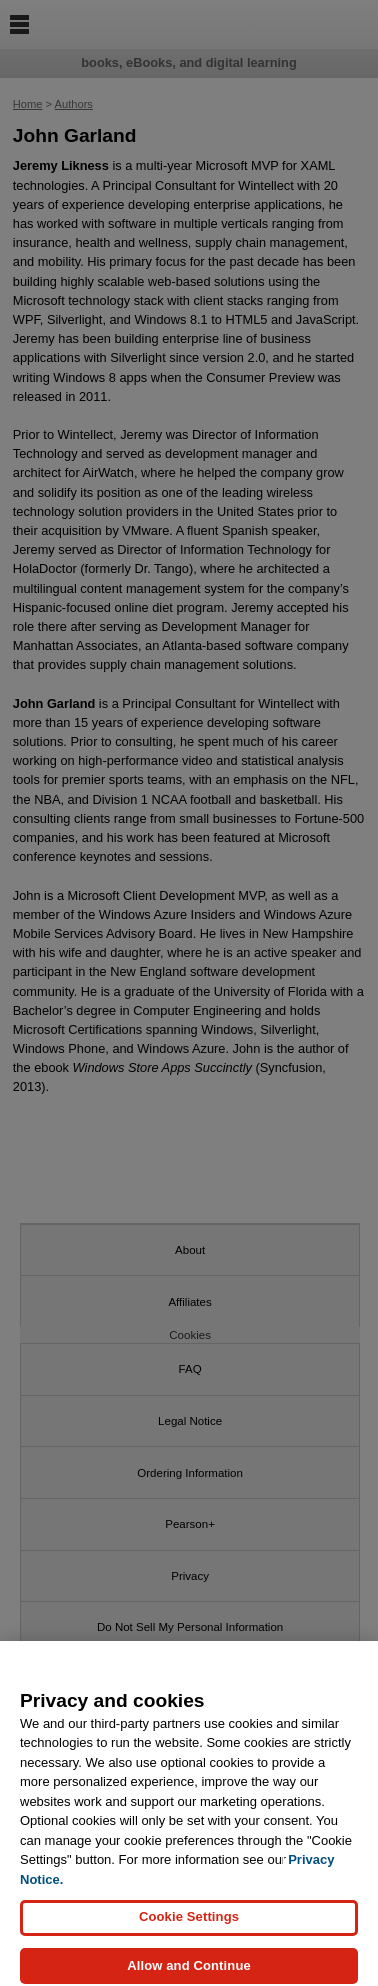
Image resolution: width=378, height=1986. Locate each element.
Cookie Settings (189, 1925)
